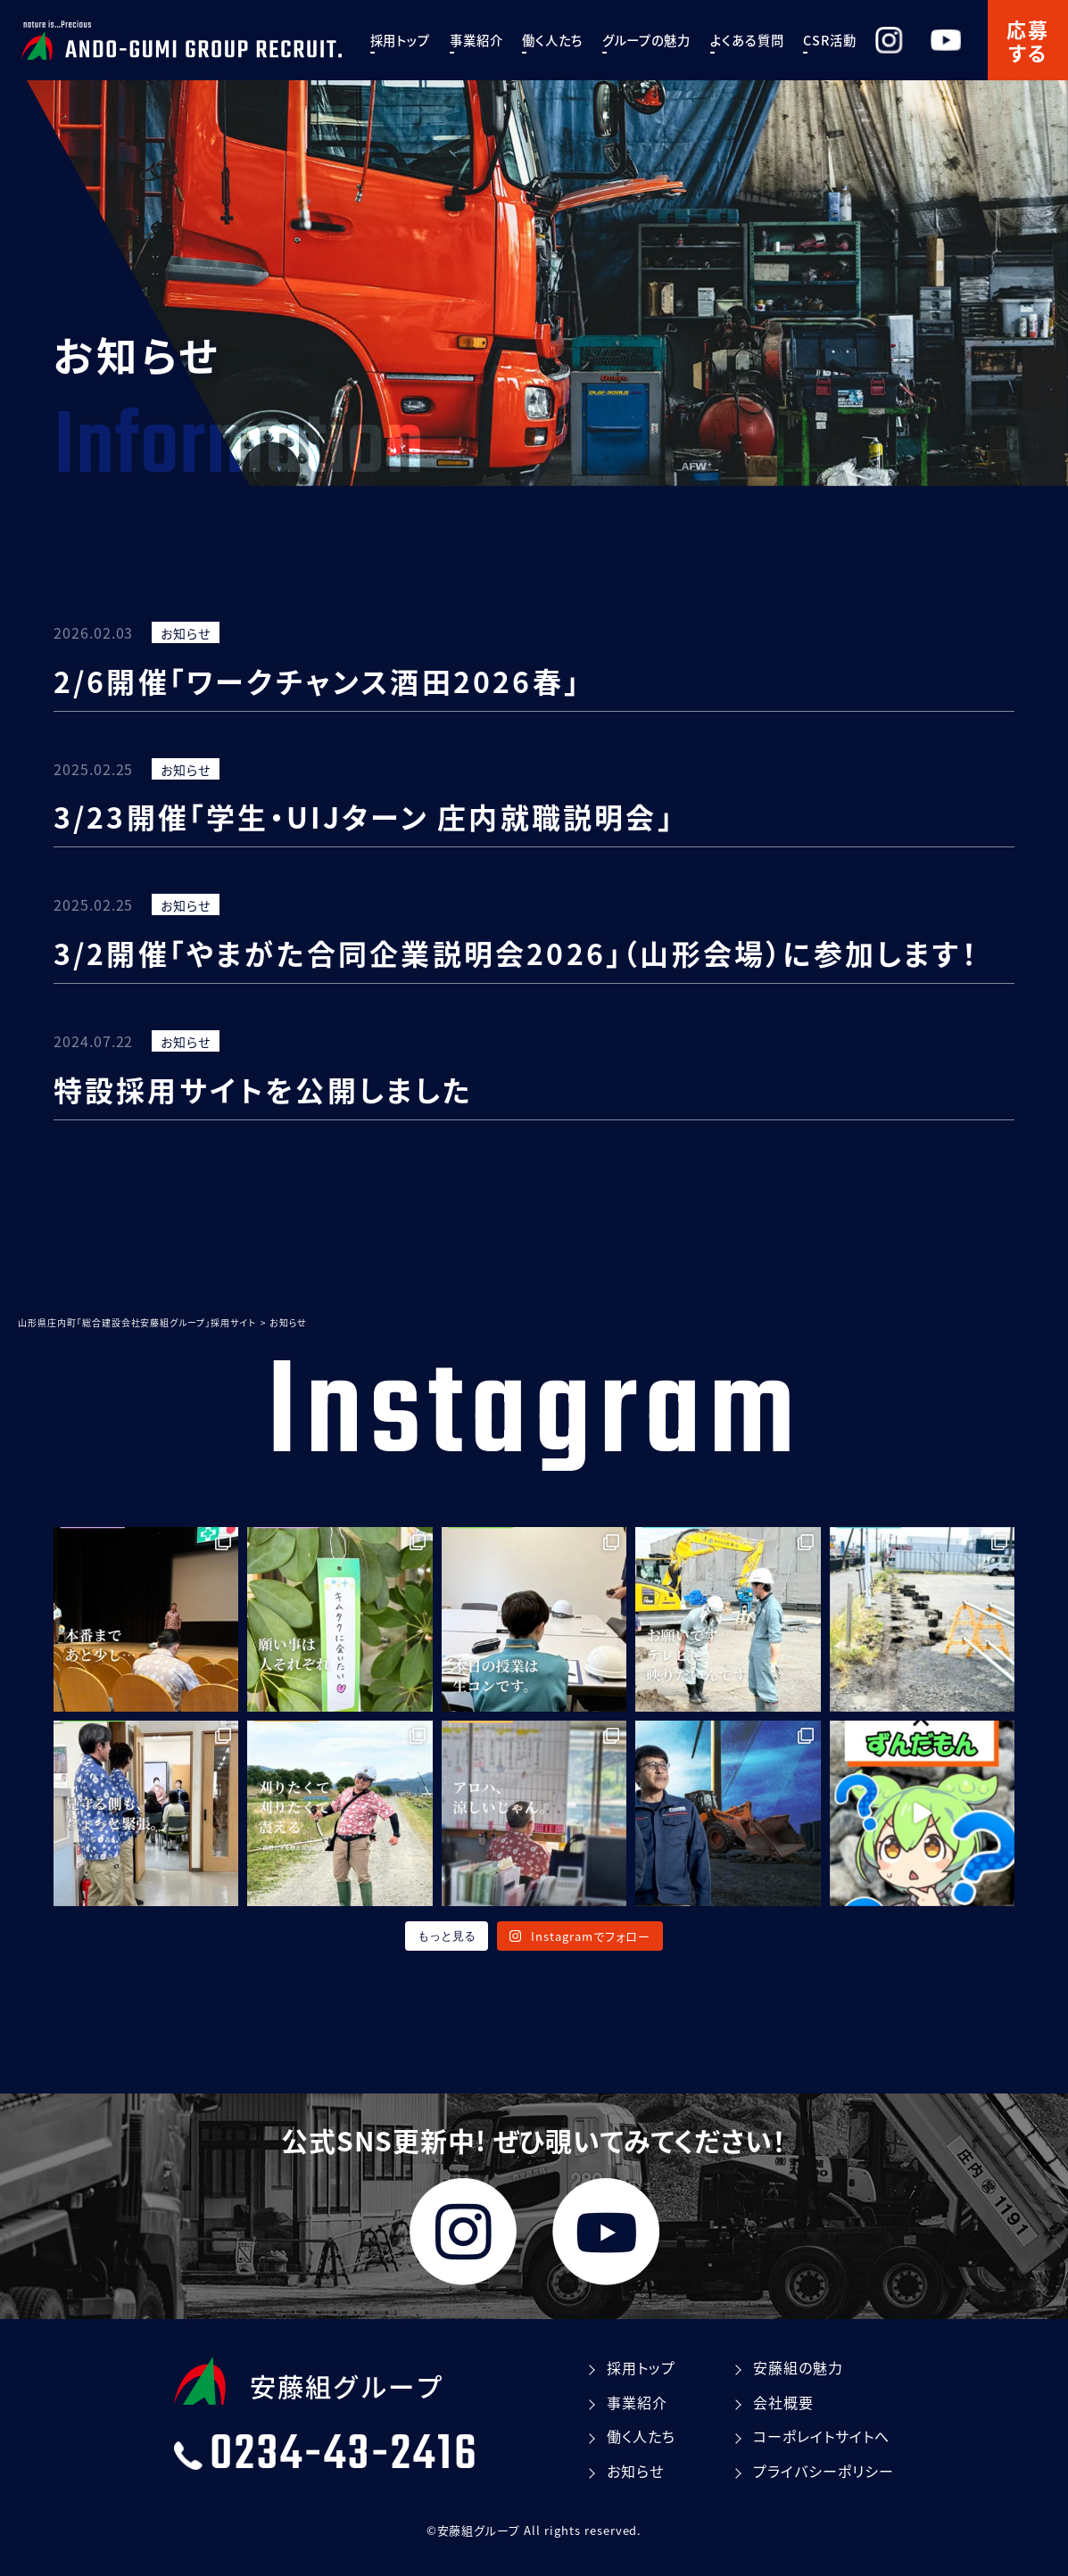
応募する (1027, 40)
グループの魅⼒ (674, 40)
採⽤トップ (428, 40)
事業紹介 (504, 40)
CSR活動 (857, 40)
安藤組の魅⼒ (798, 2367)
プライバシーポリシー (823, 2470)
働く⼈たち (581, 40)
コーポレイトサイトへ (821, 2436)
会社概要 (783, 2402)
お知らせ (186, 633)
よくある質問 (775, 40)
